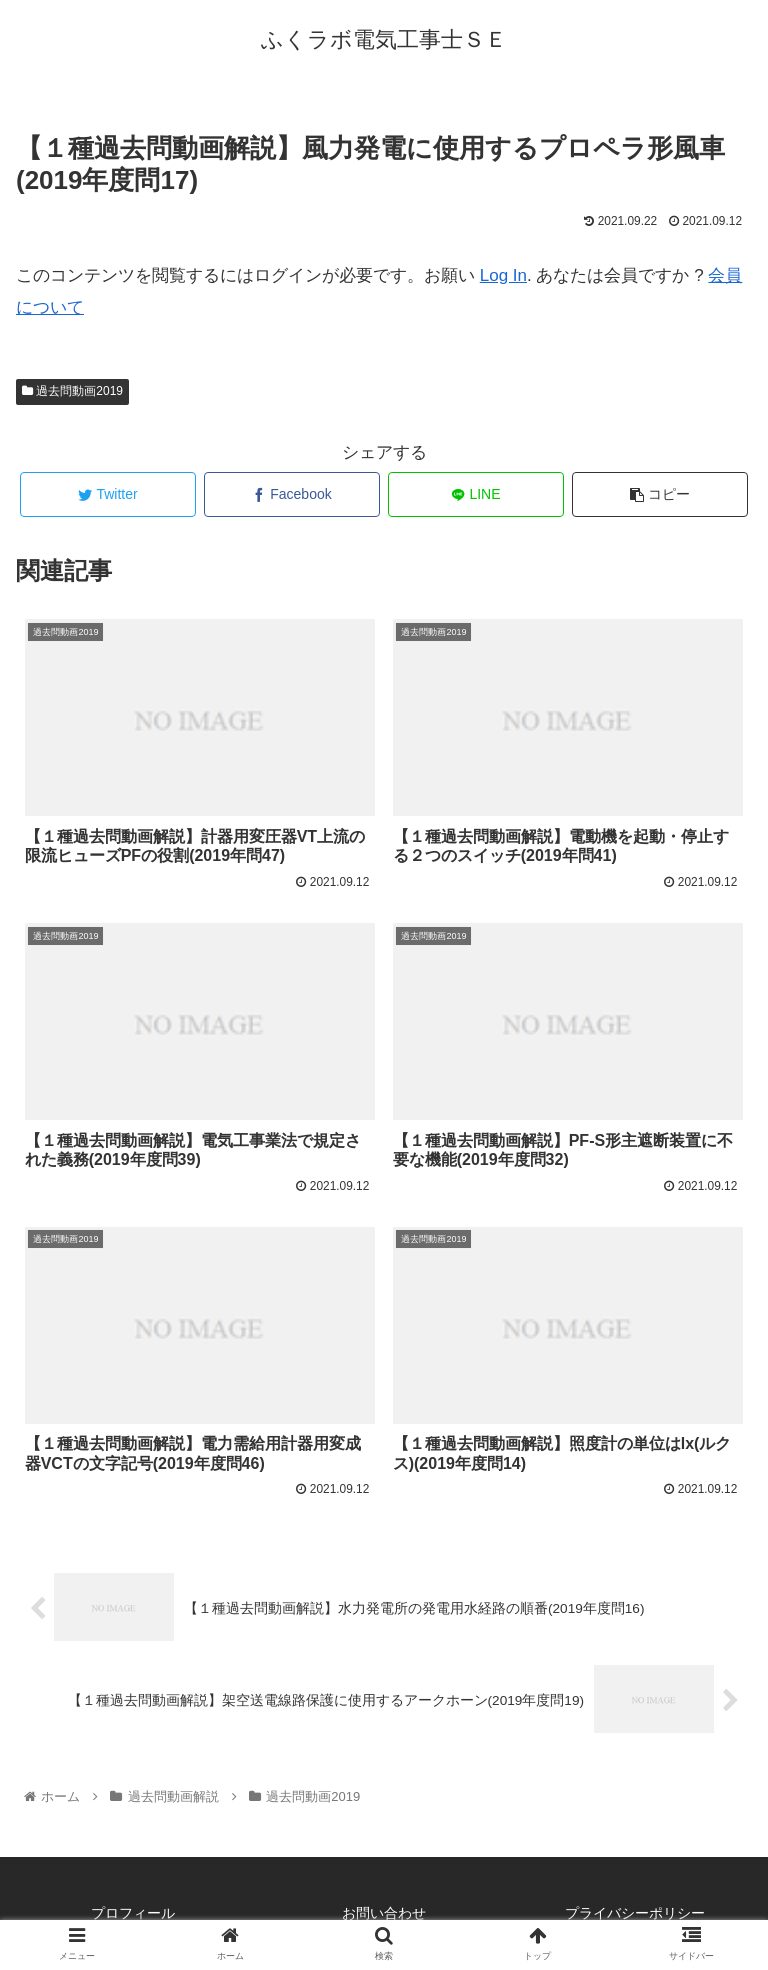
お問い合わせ (384, 1913)
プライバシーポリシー (635, 1913)
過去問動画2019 (72, 391)
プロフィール (133, 1913)
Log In (503, 275)
